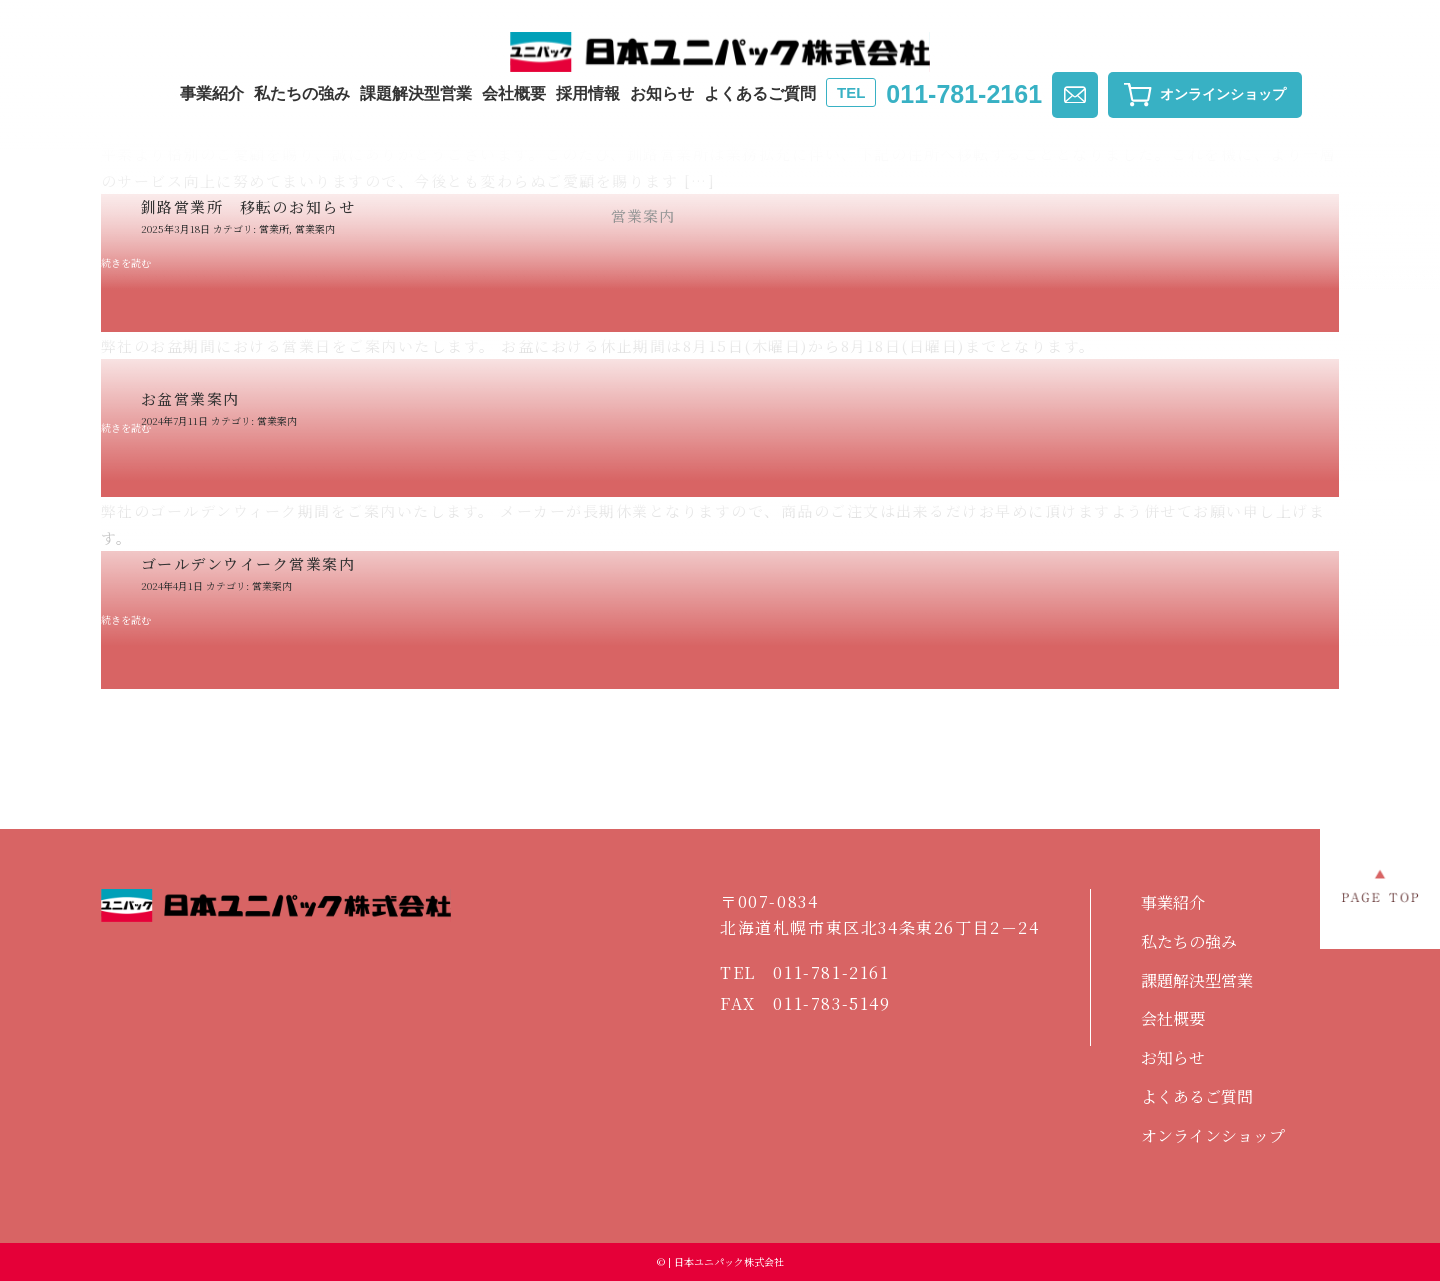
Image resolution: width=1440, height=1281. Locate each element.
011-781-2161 (934, 94)
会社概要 (514, 93)
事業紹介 (212, 93)
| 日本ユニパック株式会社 (724, 1261)
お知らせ (662, 93)
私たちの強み (302, 93)
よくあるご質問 (760, 93)
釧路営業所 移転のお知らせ (248, 206)
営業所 (274, 228)
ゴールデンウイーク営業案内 (248, 563)
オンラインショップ (1213, 1135)
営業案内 (315, 228)
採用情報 (588, 93)
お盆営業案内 (190, 398)
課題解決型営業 (416, 93)
